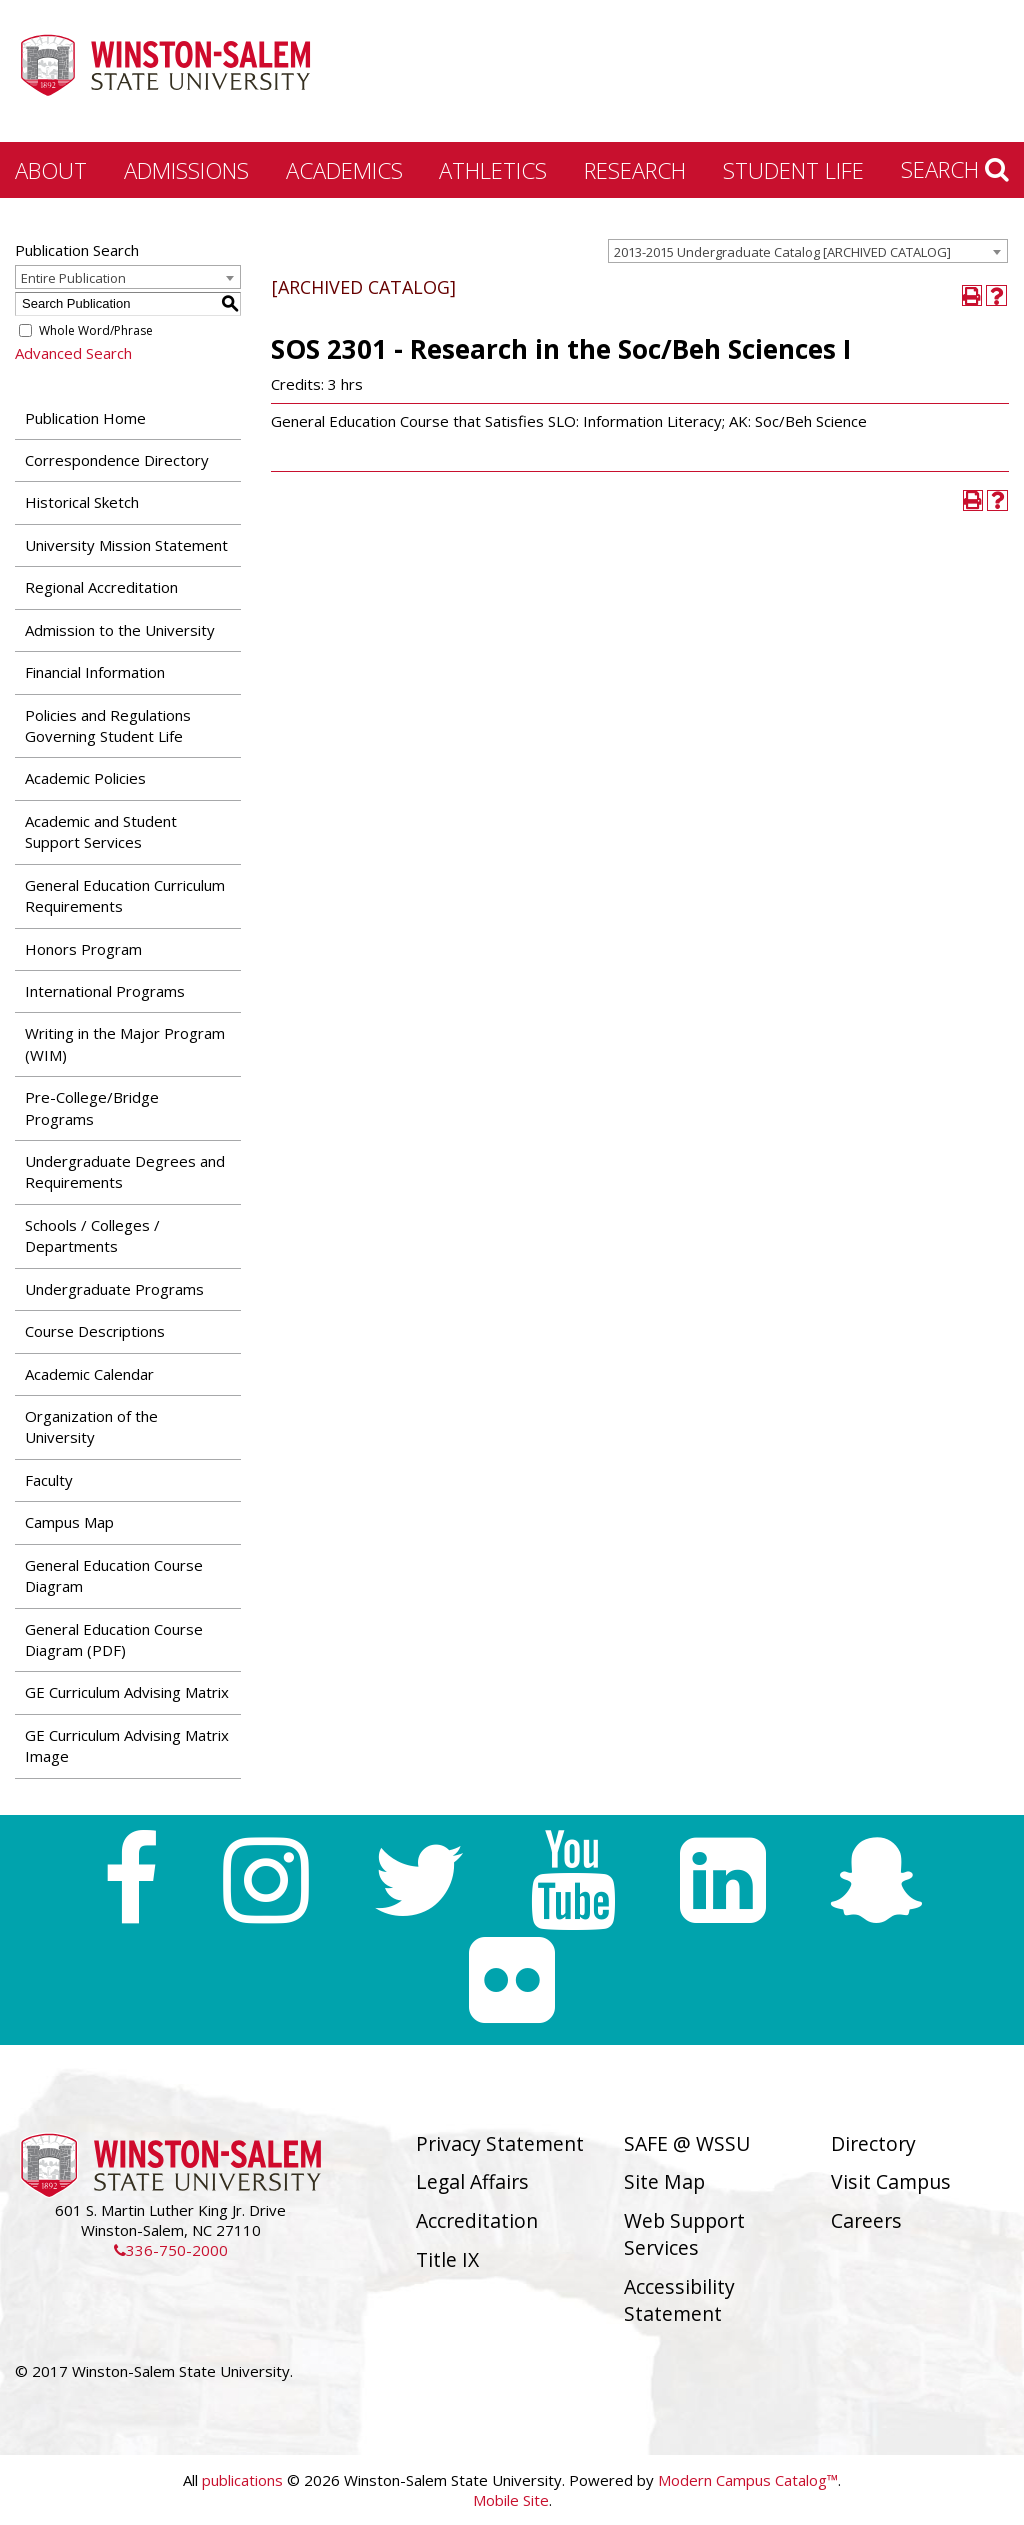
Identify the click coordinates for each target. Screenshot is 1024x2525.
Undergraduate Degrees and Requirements (125, 1171)
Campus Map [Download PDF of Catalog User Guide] (69, 1522)
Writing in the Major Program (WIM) (125, 1043)
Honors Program (83, 949)
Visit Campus (891, 2181)
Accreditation (477, 2220)
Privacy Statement (500, 2143)
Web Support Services (684, 2234)
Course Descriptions (95, 1331)
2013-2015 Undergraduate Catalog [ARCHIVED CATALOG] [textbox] (782, 252)
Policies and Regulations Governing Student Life (108, 725)
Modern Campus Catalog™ (748, 2480)
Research (635, 170)
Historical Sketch (82, 502)
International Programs (105, 991)
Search (955, 169)
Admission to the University (120, 630)
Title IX (447, 2259)
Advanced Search (73, 353)
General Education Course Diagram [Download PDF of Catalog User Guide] (114, 1575)
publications (242, 2480)
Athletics (493, 170)
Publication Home (85, 418)
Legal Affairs (472, 2181)
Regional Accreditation (101, 587)
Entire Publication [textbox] (73, 278)
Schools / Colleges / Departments (92, 1235)
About (51, 170)
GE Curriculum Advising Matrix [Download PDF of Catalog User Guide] (127, 1692)
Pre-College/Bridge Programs (92, 1107)
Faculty (49, 1480)
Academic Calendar (89, 1374)
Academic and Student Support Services (101, 831)
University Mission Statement (126, 545)
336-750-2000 (171, 2250)
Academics (344, 170)
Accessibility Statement (679, 2300)
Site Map (664, 2181)
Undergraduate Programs (114, 1289)
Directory (873, 2143)
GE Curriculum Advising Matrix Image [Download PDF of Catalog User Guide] (127, 1745)
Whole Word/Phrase (96, 330)
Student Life (793, 170)
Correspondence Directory (117, 460)
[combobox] (808, 251)
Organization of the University (91, 1426)
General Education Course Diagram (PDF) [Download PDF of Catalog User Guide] (114, 1639)
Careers (866, 2220)
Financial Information (95, 672)
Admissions (186, 170)
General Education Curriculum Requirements (125, 895)
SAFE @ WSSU (687, 2143)
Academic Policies (85, 778)
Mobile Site (511, 2500)
